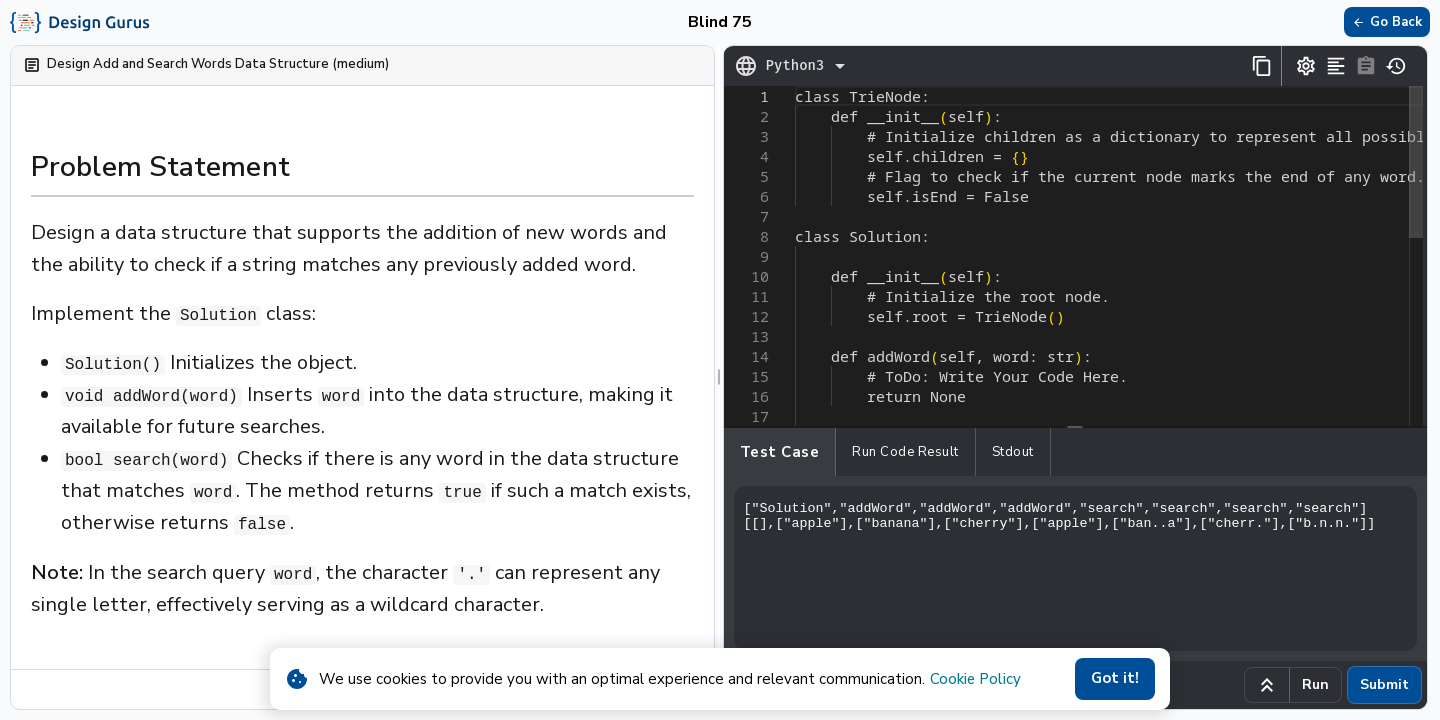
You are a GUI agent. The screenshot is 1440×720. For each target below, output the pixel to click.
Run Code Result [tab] (905, 452)
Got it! (1115, 679)
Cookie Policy (975, 679)
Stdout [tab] (1013, 452)
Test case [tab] (780, 452)
